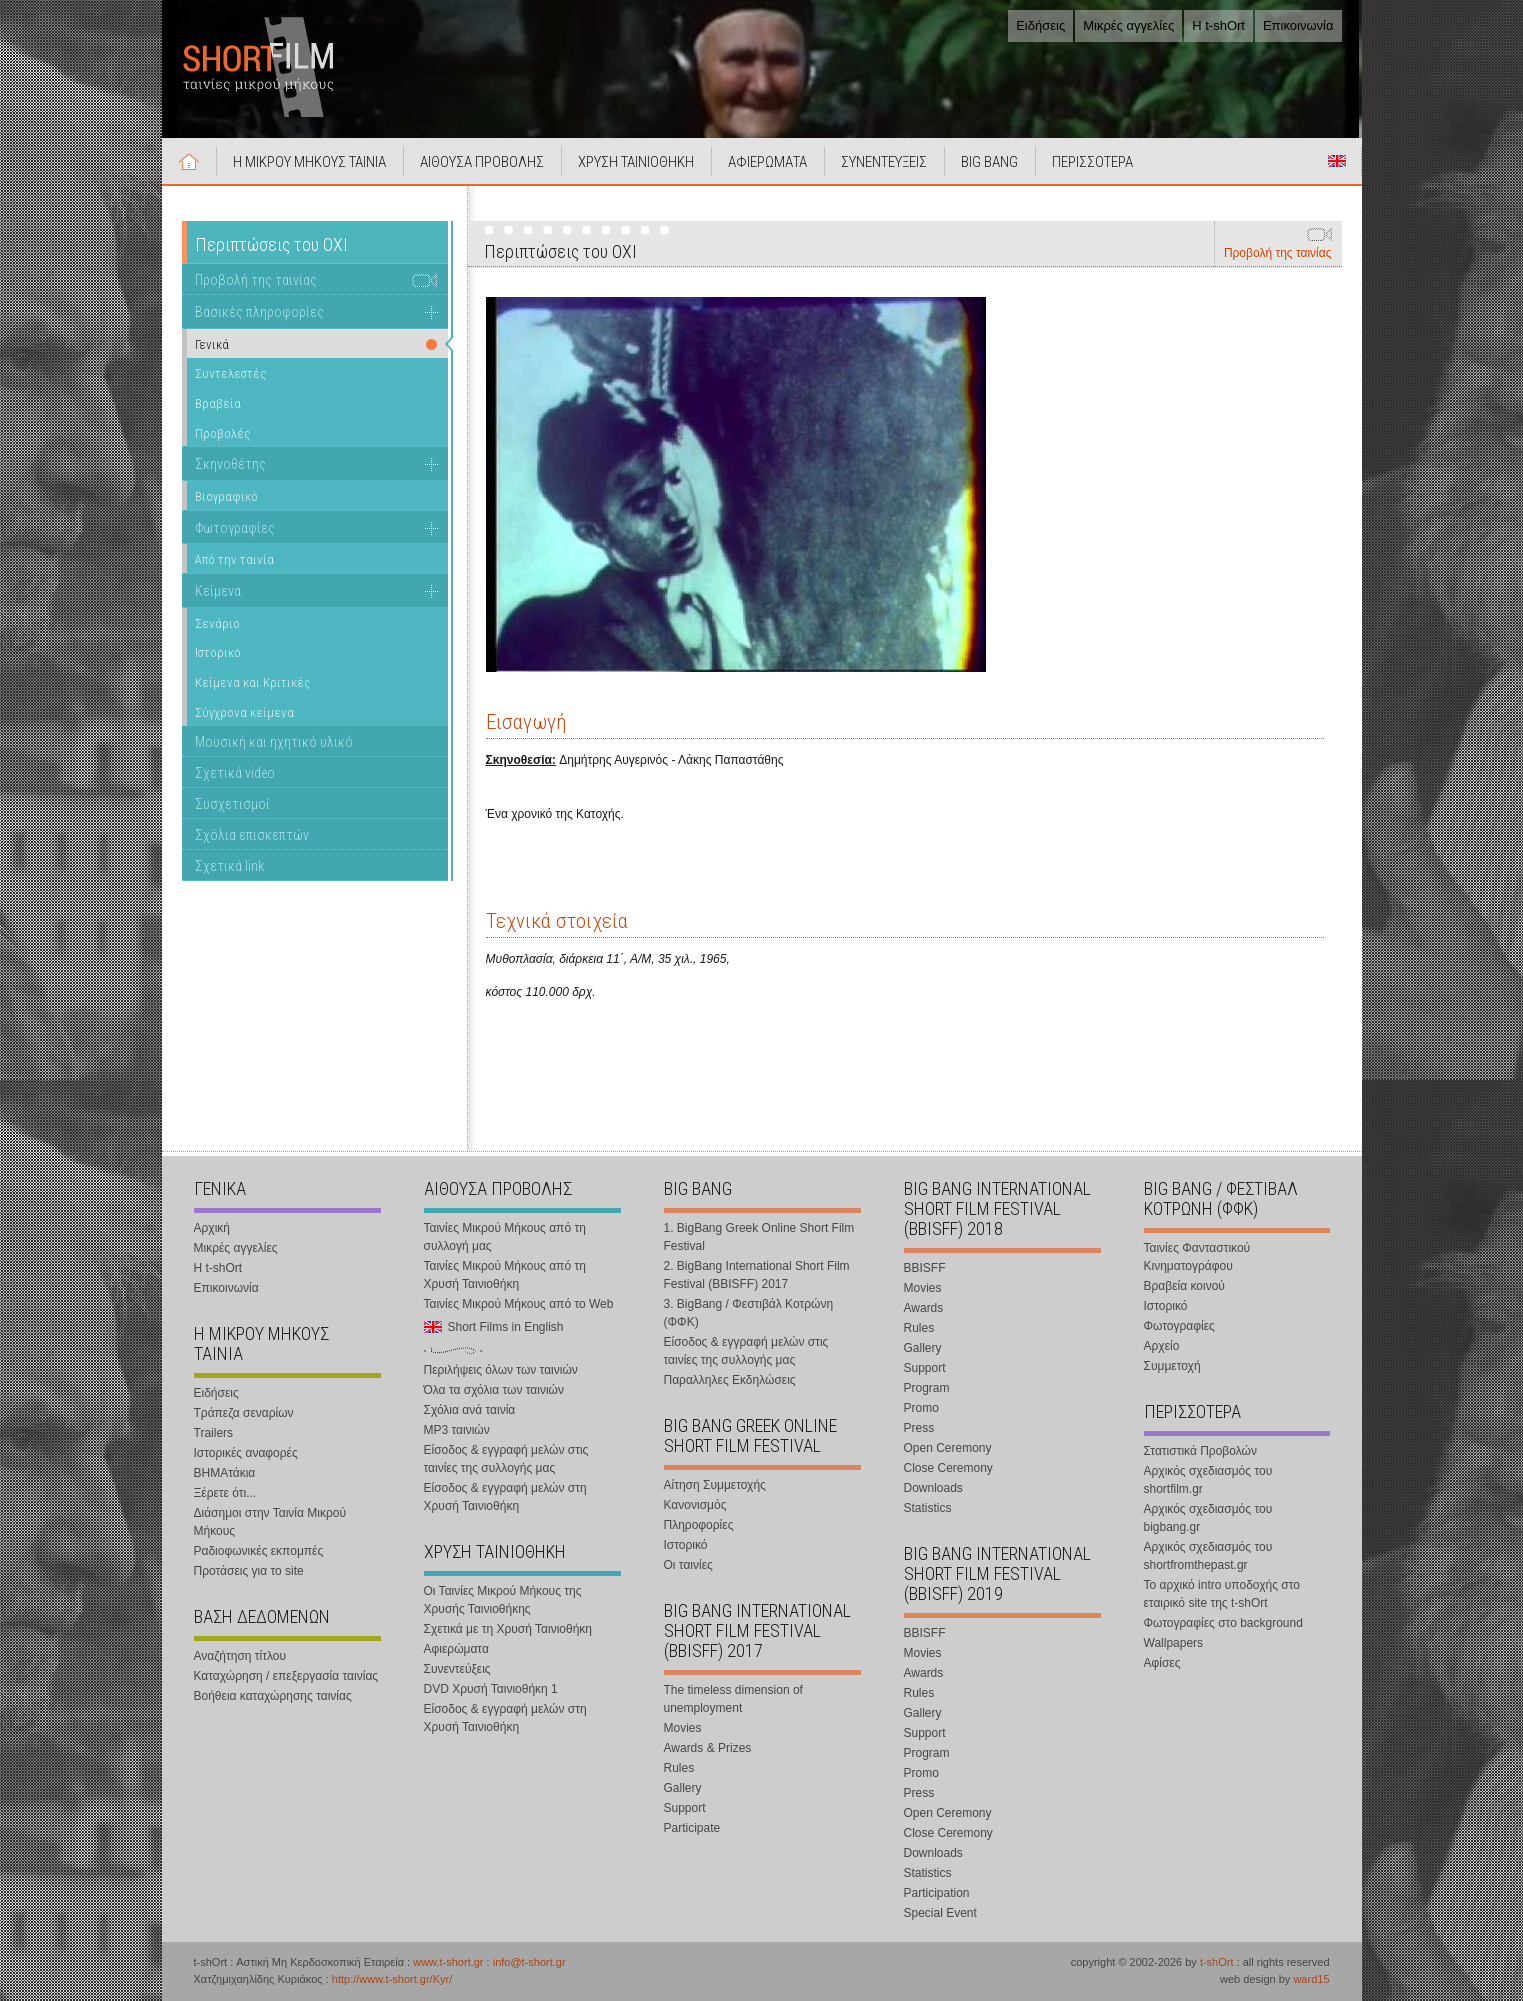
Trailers (214, 1433)
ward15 (1311, 1979)
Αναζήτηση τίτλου (240, 1656)
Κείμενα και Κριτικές (252, 682)
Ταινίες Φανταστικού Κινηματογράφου (1197, 1257)
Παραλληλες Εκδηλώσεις (730, 1380)
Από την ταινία (234, 559)
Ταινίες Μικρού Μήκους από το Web (519, 1304)
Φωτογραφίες (235, 528)
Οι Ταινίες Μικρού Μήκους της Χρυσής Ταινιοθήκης (503, 1600)
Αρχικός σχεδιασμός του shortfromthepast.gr (1208, 1556)
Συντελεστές (230, 373)
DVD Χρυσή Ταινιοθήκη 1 (491, 1689)
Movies (683, 1728)
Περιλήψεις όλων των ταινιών (501, 1370)
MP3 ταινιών (457, 1430)
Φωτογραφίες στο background (1223, 1623)
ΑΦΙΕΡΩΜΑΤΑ (768, 162)
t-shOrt (1217, 1962)
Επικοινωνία (1298, 25)
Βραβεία (218, 403)
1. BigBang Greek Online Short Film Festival (759, 1237)
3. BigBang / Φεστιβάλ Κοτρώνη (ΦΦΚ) (749, 1313)
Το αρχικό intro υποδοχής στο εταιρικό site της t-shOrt (1222, 1594)
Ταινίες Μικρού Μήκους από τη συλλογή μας (505, 1237)
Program (927, 1388)
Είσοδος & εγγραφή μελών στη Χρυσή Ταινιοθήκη (505, 1497)
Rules (679, 1768)
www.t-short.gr (448, 1962)
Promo (921, 1408)
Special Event (940, 1913)
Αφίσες (1162, 1663)
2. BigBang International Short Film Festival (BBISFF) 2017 (757, 1275)
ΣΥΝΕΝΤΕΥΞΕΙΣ (885, 162)
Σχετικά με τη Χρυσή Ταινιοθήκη (508, 1629)
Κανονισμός (695, 1505)
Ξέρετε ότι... (225, 1493)
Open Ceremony (948, 1448)
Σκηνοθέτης (230, 464)
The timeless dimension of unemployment (733, 1699)
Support (685, 1808)
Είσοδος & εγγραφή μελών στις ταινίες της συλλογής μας (506, 1459)
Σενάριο (217, 623)
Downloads (933, 1488)
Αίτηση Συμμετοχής (715, 1485)
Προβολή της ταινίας (1278, 253)
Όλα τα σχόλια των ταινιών (494, 1390)
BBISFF (925, 1268)
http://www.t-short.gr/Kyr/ (392, 1979)
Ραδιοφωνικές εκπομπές (259, 1551)
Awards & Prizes (708, 1748)
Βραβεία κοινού (1184, 1286)
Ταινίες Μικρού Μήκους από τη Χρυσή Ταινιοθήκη (505, 1275)
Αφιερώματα (456, 1649)
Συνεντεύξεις (457, 1669)
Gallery (683, 1788)
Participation (937, 1893)
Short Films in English (1337, 161)
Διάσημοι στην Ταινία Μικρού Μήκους (270, 1522)
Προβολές (222, 433)
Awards (924, 1308)
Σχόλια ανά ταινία (470, 1410)
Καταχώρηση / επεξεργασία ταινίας (286, 1676)
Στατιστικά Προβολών (1200, 1451)
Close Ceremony (948, 1468)
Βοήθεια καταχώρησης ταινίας (273, 1696)
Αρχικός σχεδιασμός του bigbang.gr (1208, 1518)
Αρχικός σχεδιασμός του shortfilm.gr (1208, 1480)
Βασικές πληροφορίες (259, 312)
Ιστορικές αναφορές (246, 1453)
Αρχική (190, 161)
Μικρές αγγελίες (1128, 25)
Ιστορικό (218, 652)
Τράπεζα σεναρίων (244, 1413)
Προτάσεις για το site (249, 1571)
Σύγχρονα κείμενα (244, 712)
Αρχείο (1162, 1346)
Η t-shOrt (1218, 25)
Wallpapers (1174, 1643)
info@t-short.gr (529, 1962)
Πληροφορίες (699, 1525)
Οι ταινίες (688, 1565)
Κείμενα (218, 591)
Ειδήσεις (1040, 25)
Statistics (928, 1508)
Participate (692, 1828)
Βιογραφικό (226, 496)
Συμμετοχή (1172, 1366)
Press (919, 1428)
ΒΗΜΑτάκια (225, 1473)
